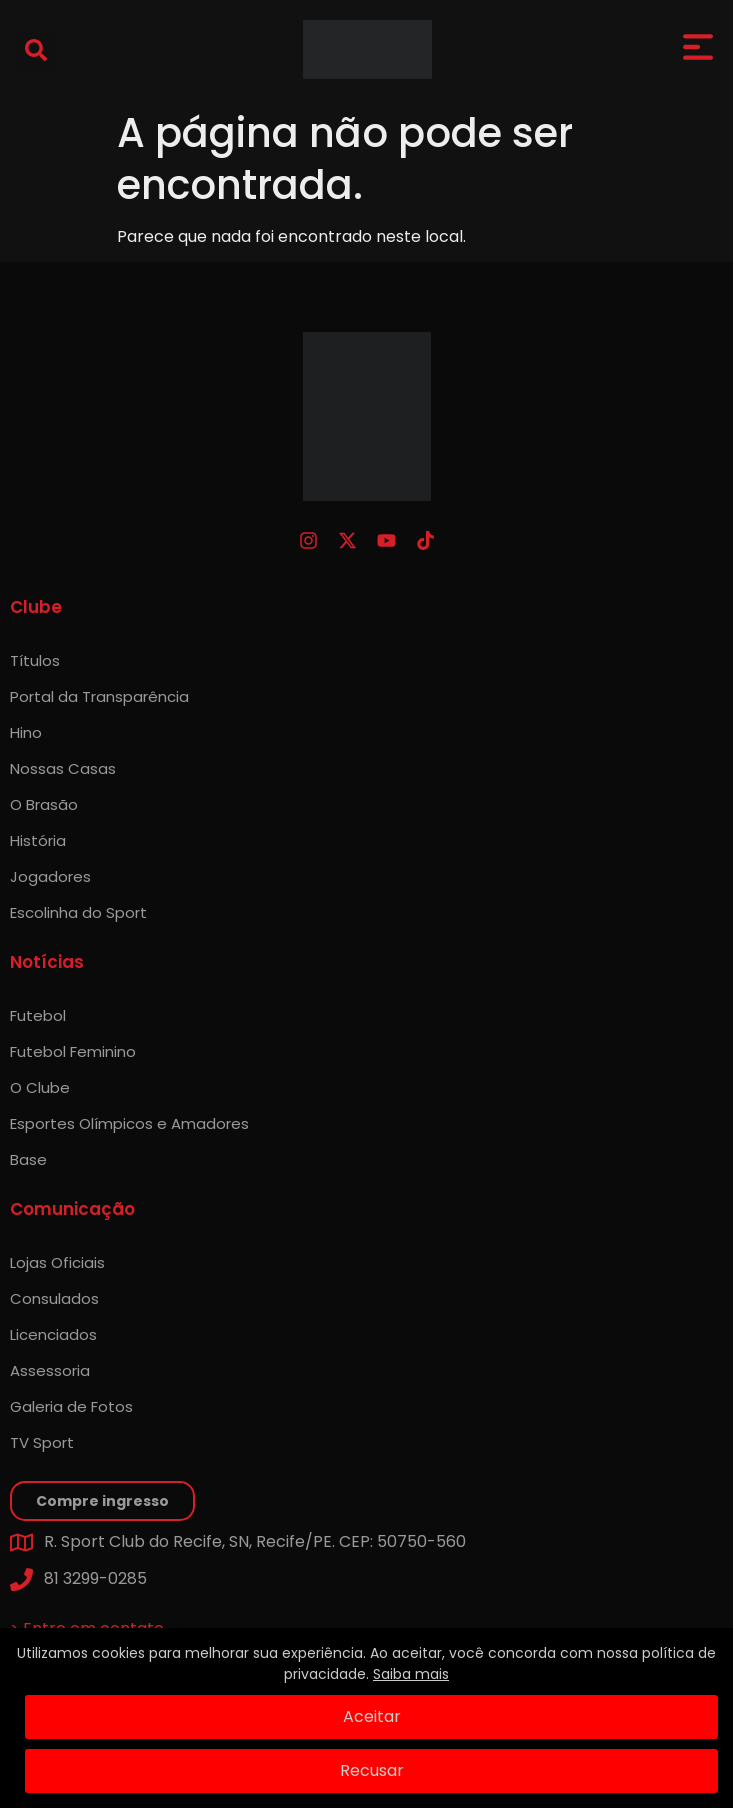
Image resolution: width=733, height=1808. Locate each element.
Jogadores (50, 876)
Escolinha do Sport (78, 912)
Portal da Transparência (99, 696)
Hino (26, 732)
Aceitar (372, 1716)
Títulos (35, 660)
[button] (36, 50)
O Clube (40, 1087)
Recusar (372, 1770)
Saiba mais (411, 1674)
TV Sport (42, 1442)
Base (28, 1159)
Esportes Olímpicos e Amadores (129, 1123)
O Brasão (44, 804)
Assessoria (50, 1370)
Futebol (38, 1015)
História (38, 840)
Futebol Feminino (73, 1051)
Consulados (54, 1298)
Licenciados (53, 1334)
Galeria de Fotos (71, 1406)
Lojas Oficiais (57, 1262)
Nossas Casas (63, 768)
